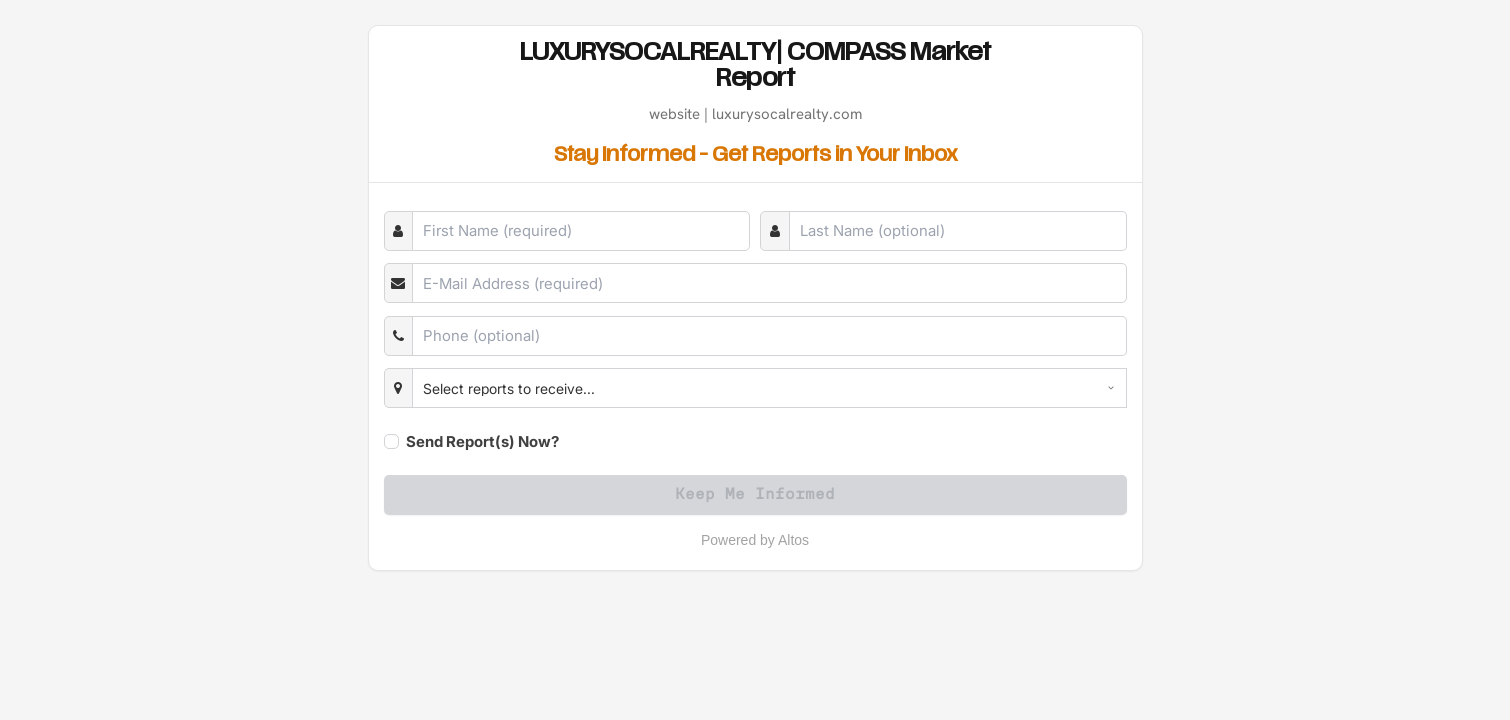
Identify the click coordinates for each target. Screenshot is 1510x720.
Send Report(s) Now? (482, 441)
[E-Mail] (769, 283)
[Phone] (769, 336)
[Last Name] (958, 231)
